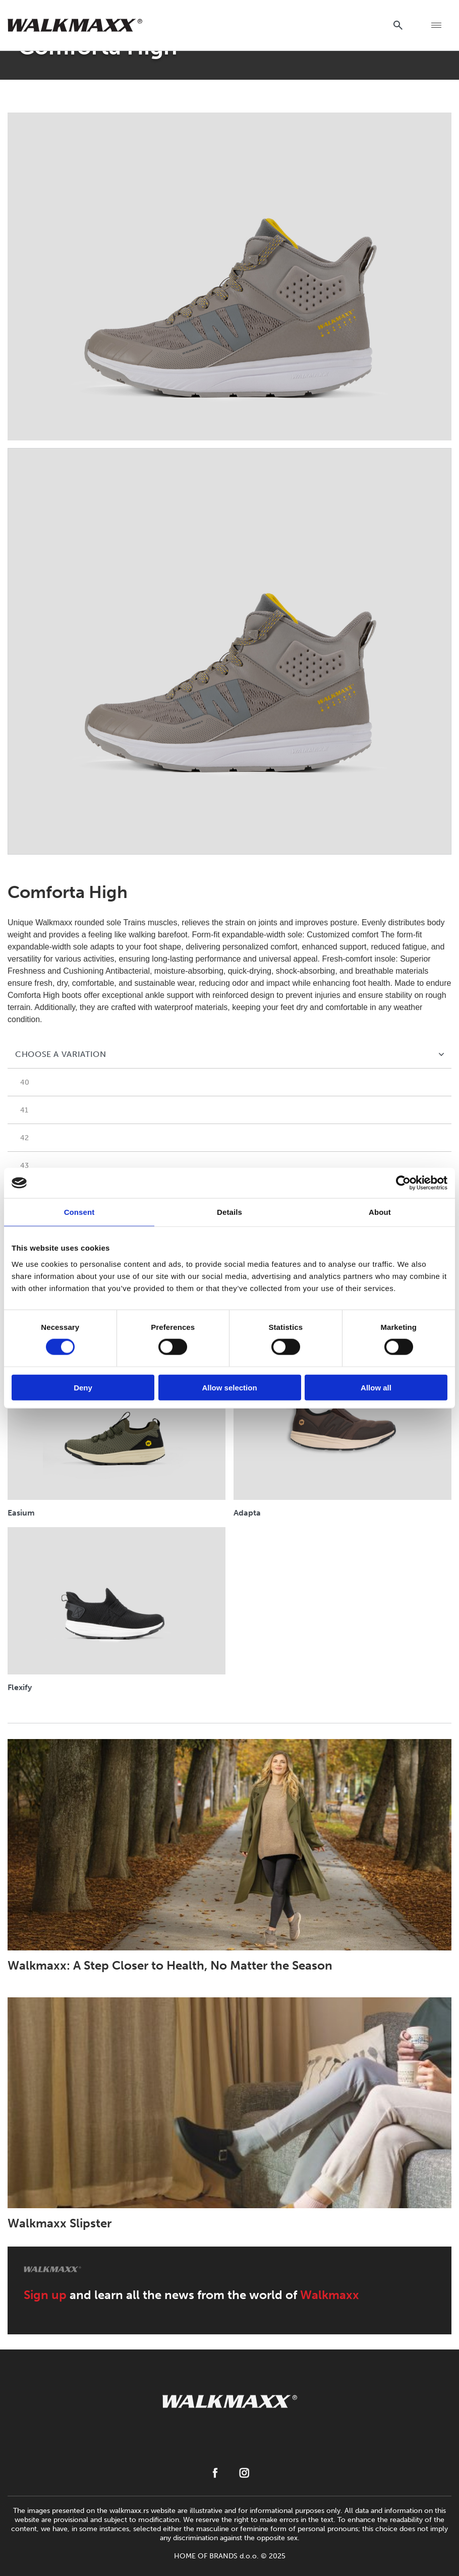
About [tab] (380, 1212)
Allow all (376, 1387)
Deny (83, 1387)
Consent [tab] (79, 1212)
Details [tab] (229, 1212)
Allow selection (229, 1387)
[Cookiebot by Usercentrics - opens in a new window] (403, 1183)
